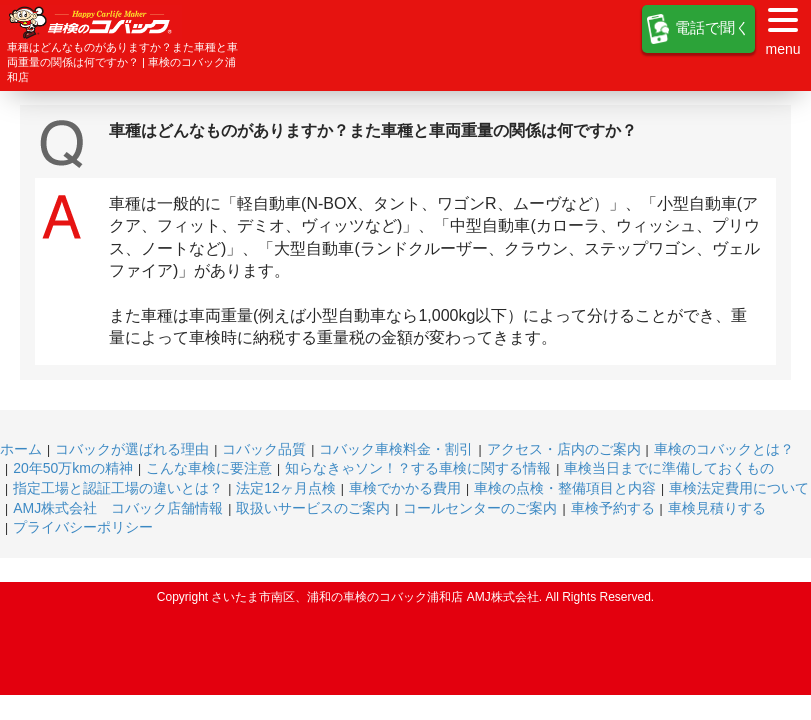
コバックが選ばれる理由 (132, 449)
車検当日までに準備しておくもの (669, 468)
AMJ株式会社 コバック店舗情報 (118, 508)
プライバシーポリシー (83, 527)
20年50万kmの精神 (73, 468)
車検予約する (613, 508)
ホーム (21, 449)
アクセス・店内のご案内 (564, 449)
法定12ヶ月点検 (286, 488)
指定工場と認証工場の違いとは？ (118, 488)
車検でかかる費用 (405, 488)
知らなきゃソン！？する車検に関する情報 (418, 468)
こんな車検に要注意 (209, 468)
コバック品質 (264, 449)
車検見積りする (717, 508)
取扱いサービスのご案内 (313, 508)
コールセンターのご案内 (480, 508)
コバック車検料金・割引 (396, 449)
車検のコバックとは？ (724, 449)
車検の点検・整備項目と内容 (565, 488)
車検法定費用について (739, 488)
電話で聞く (698, 29)
